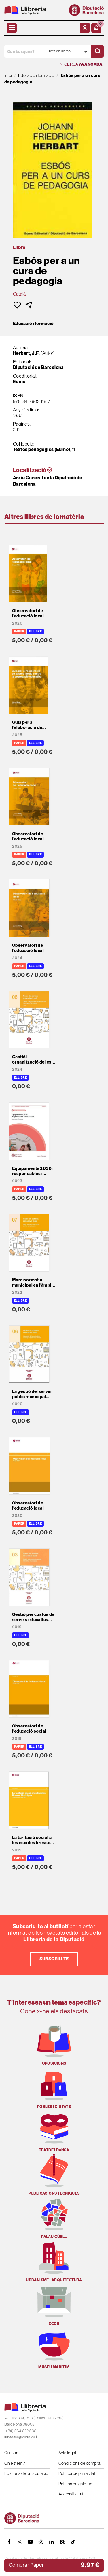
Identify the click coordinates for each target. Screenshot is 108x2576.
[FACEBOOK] (9, 2542)
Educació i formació (33, 323)
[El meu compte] (85, 28)
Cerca (81, 64)
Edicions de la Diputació (26, 2473)
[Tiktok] (72, 2542)
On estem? (14, 2463)
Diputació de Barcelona (38, 367)
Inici (8, 75)
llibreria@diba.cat (20, 2437)
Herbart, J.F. (26, 353)
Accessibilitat (71, 2493)
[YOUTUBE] (30, 2542)
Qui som (12, 2452)
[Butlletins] (62, 2542)
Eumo (19, 381)
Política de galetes (75, 2483)
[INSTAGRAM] (41, 2542)
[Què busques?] (24, 51)
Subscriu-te (54, 1958)
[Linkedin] (51, 2542)
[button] (96, 28)
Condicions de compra (79, 2463)
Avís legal (67, 2452)
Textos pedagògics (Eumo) (41, 449)
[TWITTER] (19, 2542)
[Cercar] (97, 51)
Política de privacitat (77, 2473)
